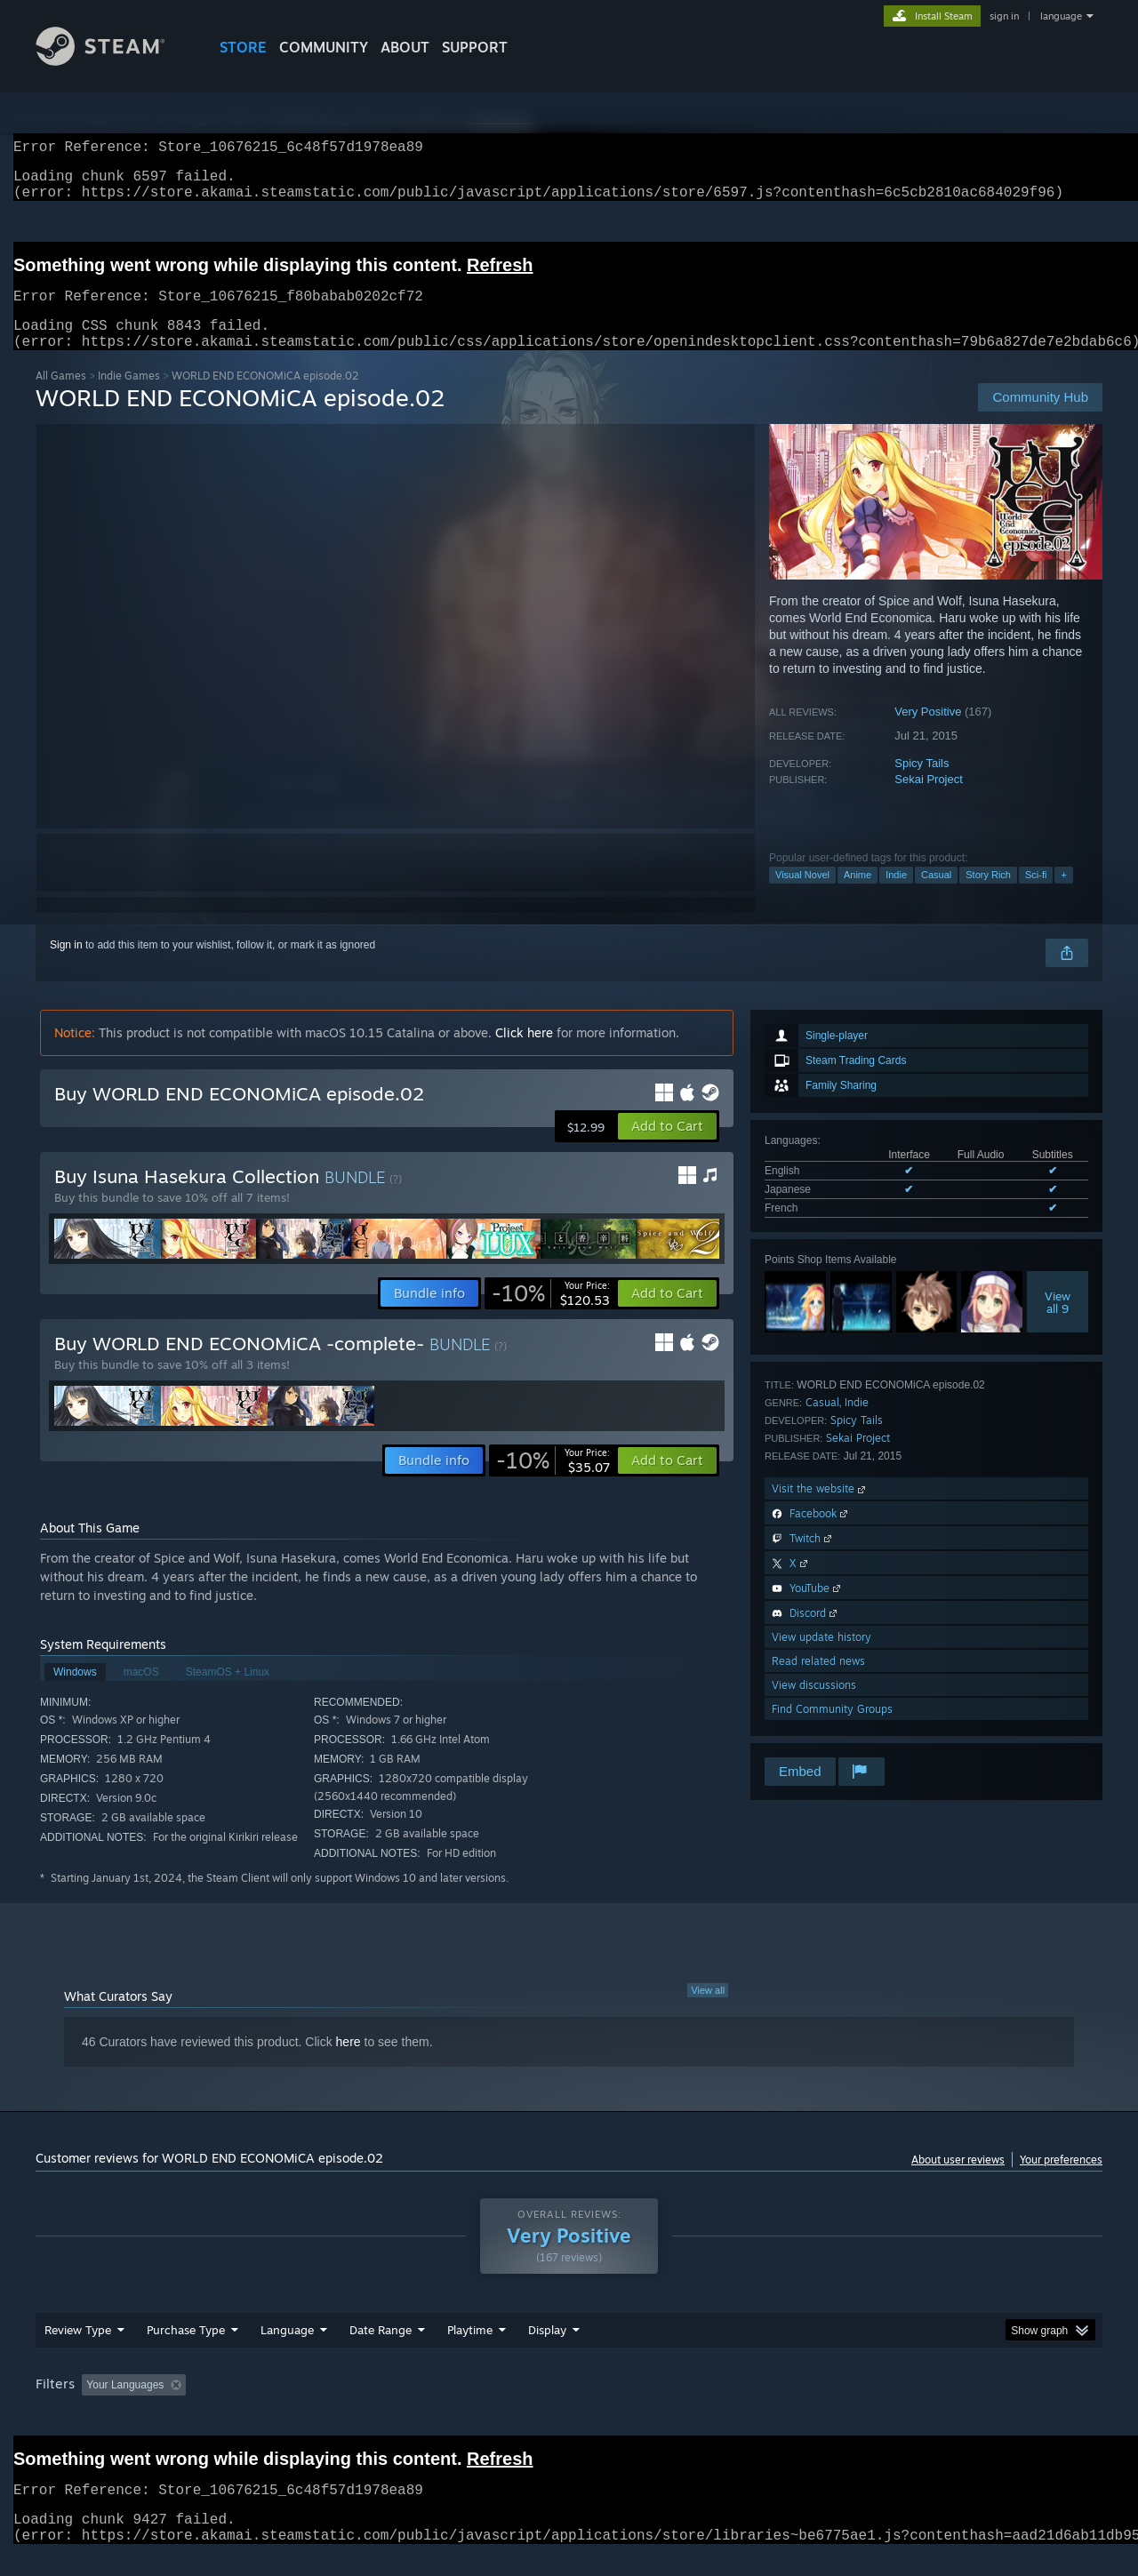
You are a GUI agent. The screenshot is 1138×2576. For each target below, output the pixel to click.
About (405, 47)
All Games (61, 397)
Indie (896, 896)
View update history (821, 1658)
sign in (1004, 16)
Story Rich (988, 896)
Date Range (380, 2351)
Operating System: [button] (719, 2406)
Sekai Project (928, 800)
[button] (667, 1147)
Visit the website (820, 1509)
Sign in (66, 966)
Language (287, 2351)
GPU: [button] (870, 2406)
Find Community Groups (832, 1730)
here (348, 2063)
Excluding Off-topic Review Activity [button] (305, 2406)
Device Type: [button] (947, 2406)
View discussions (814, 1706)
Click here (524, 1053)
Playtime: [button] (442, 2406)
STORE (243, 47)
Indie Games (129, 397)
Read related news (818, 1682)
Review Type (77, 2351)
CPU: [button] (810, 2406)
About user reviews (958, 2181)
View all (708, 2011)
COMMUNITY (323, 47)
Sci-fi (1035, 896)
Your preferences (1061, 2181)
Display (547, 2351)
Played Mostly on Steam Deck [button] (570, 2406)
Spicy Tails (921, 784)
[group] (569, 2408)
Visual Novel (802, 896)
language (1061, 16)
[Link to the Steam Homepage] (114, 60)
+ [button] (1063, 896)
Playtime (470, 2351)
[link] (550, 1314)
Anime (857, 896)
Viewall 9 (1057, 1323)
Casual (936, 896)
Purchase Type (186, 2351)
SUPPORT (475, 47)
